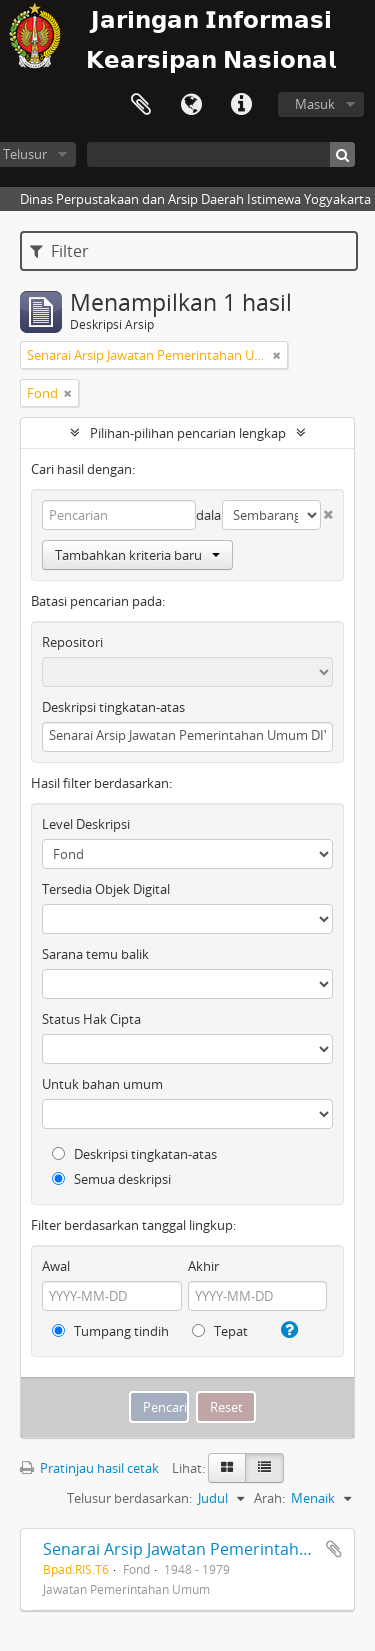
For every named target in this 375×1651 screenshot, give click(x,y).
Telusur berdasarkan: (129, 1498)
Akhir (203, 1266)
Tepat (220, 1331)
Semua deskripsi (111, 1179)
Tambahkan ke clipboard (334, 1549)
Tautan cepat (241, 105)
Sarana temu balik (95, 954)
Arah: (269, 1498)
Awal (56, 1266)
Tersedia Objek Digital (106, 889)
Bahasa (191, 105)
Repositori (72, 642)
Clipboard (141, 105)
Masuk (315, 104)
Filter (59, 251)
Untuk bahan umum (102, 1084)
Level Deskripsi (86, 824)
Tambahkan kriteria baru (137, 555)
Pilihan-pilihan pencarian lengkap (188, 433)
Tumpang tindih (110, 1331)
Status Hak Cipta (91, 1019)
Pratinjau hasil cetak (89, 1468)
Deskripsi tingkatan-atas (113, 707)
